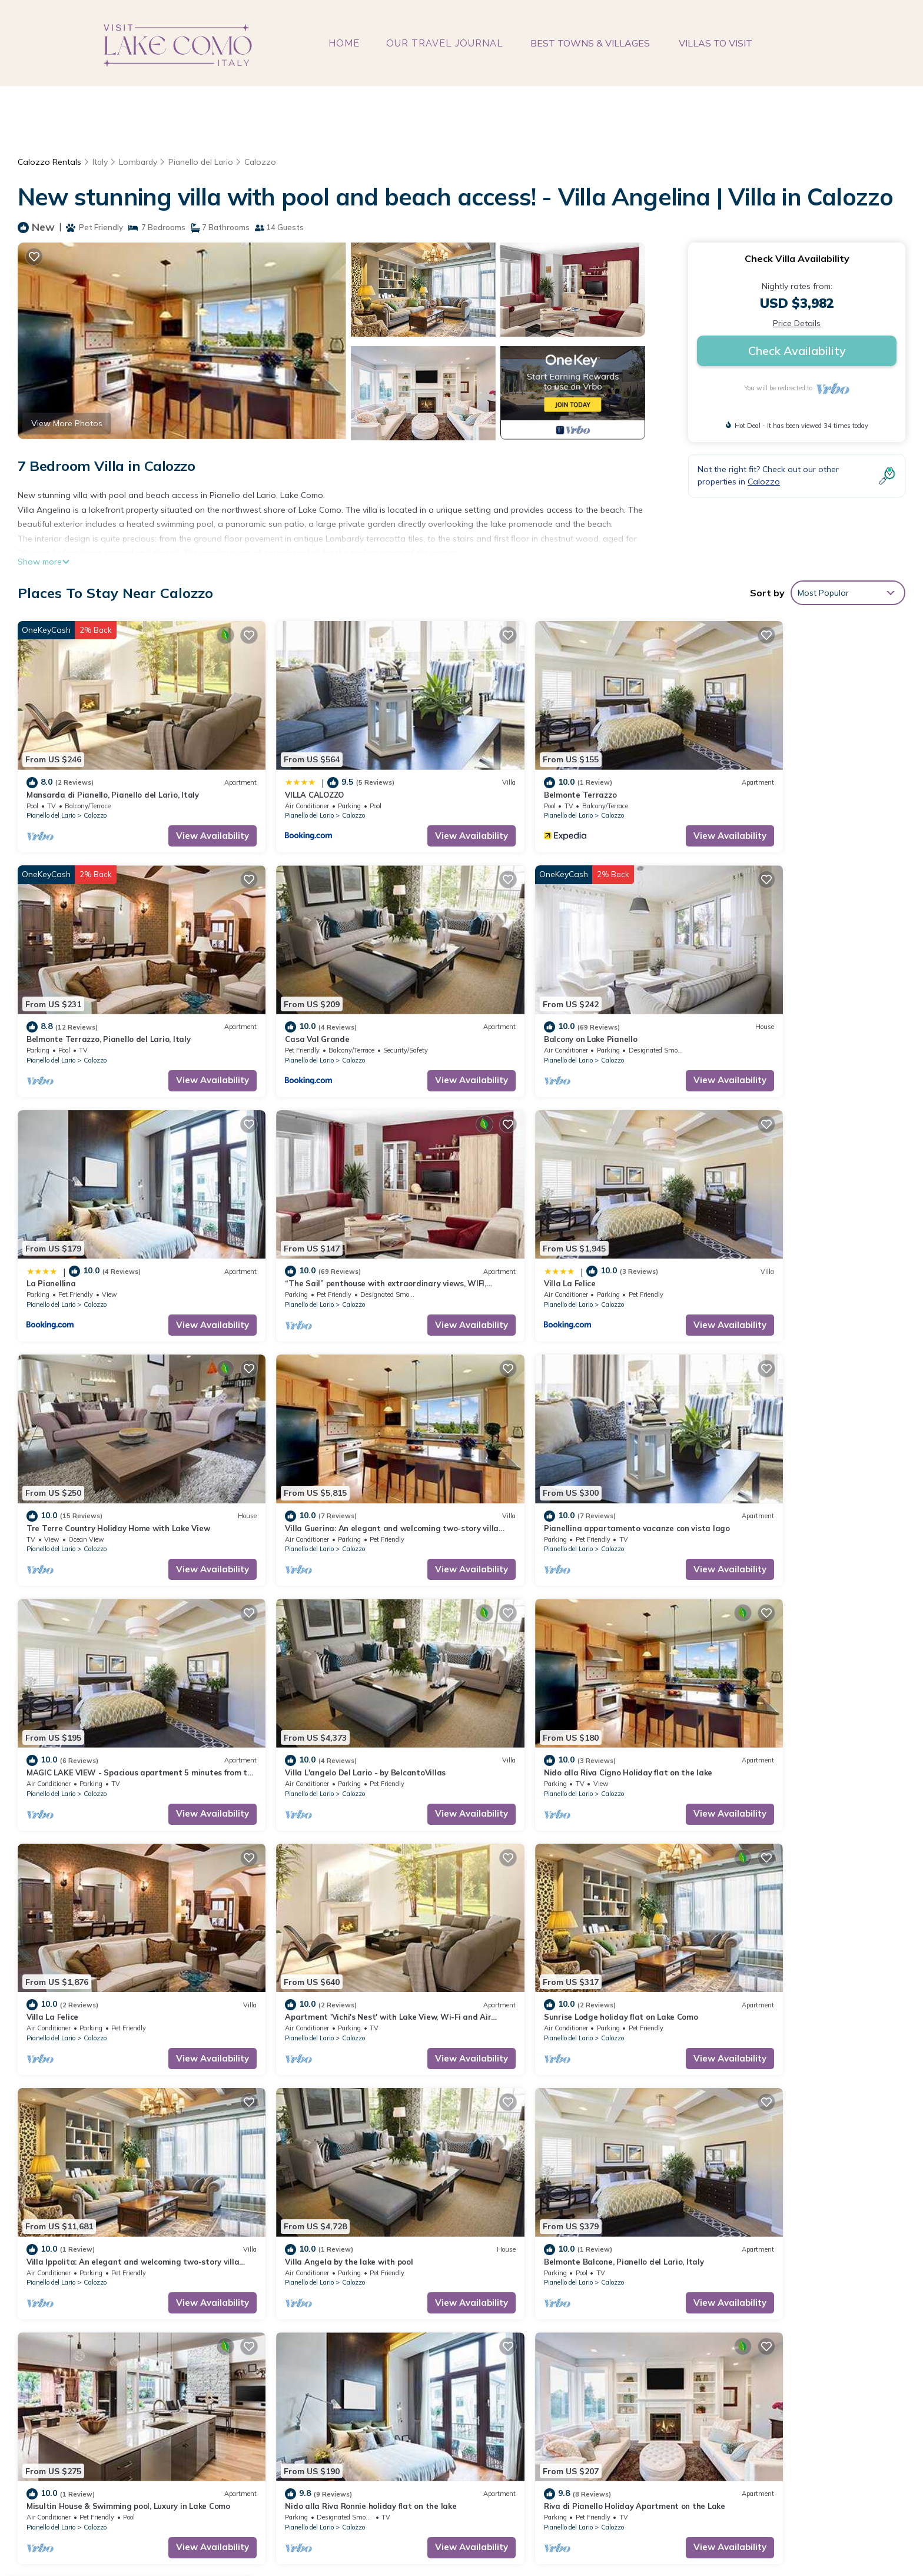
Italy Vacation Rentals (76, 2356)
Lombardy (138, 162)
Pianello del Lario (202, 162)
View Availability (178, 815)
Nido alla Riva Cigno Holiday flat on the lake (560, 1446)
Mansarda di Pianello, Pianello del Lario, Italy (112, 774)
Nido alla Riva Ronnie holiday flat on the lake (561, 1894)
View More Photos (66, 423)
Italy (100, 162)
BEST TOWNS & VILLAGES (591, 43)
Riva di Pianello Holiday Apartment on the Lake (791, 1894)
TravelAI (641, 2537)
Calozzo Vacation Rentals (84, 2318)
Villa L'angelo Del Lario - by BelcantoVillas (331, 1446)
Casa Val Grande (58, 998)
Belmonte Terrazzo (512, 774)
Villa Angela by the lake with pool (764, 1670)
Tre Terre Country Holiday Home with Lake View (342, 1222)
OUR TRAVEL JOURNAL (446, 43)
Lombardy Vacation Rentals (87, 2337)
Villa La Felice (52, 1222)
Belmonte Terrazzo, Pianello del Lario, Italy (782, 774)
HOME (345, 43)
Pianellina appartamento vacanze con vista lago (793, 1222)
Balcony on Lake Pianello (298, 998)
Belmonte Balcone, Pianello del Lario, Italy (106, 1894)
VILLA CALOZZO (280, 774)
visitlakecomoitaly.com (405, 2537)
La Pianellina (500, 998)
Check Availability (797, 350)
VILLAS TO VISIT (714, 43)
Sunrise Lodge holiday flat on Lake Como (328, 1670)
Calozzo (263, 162)
